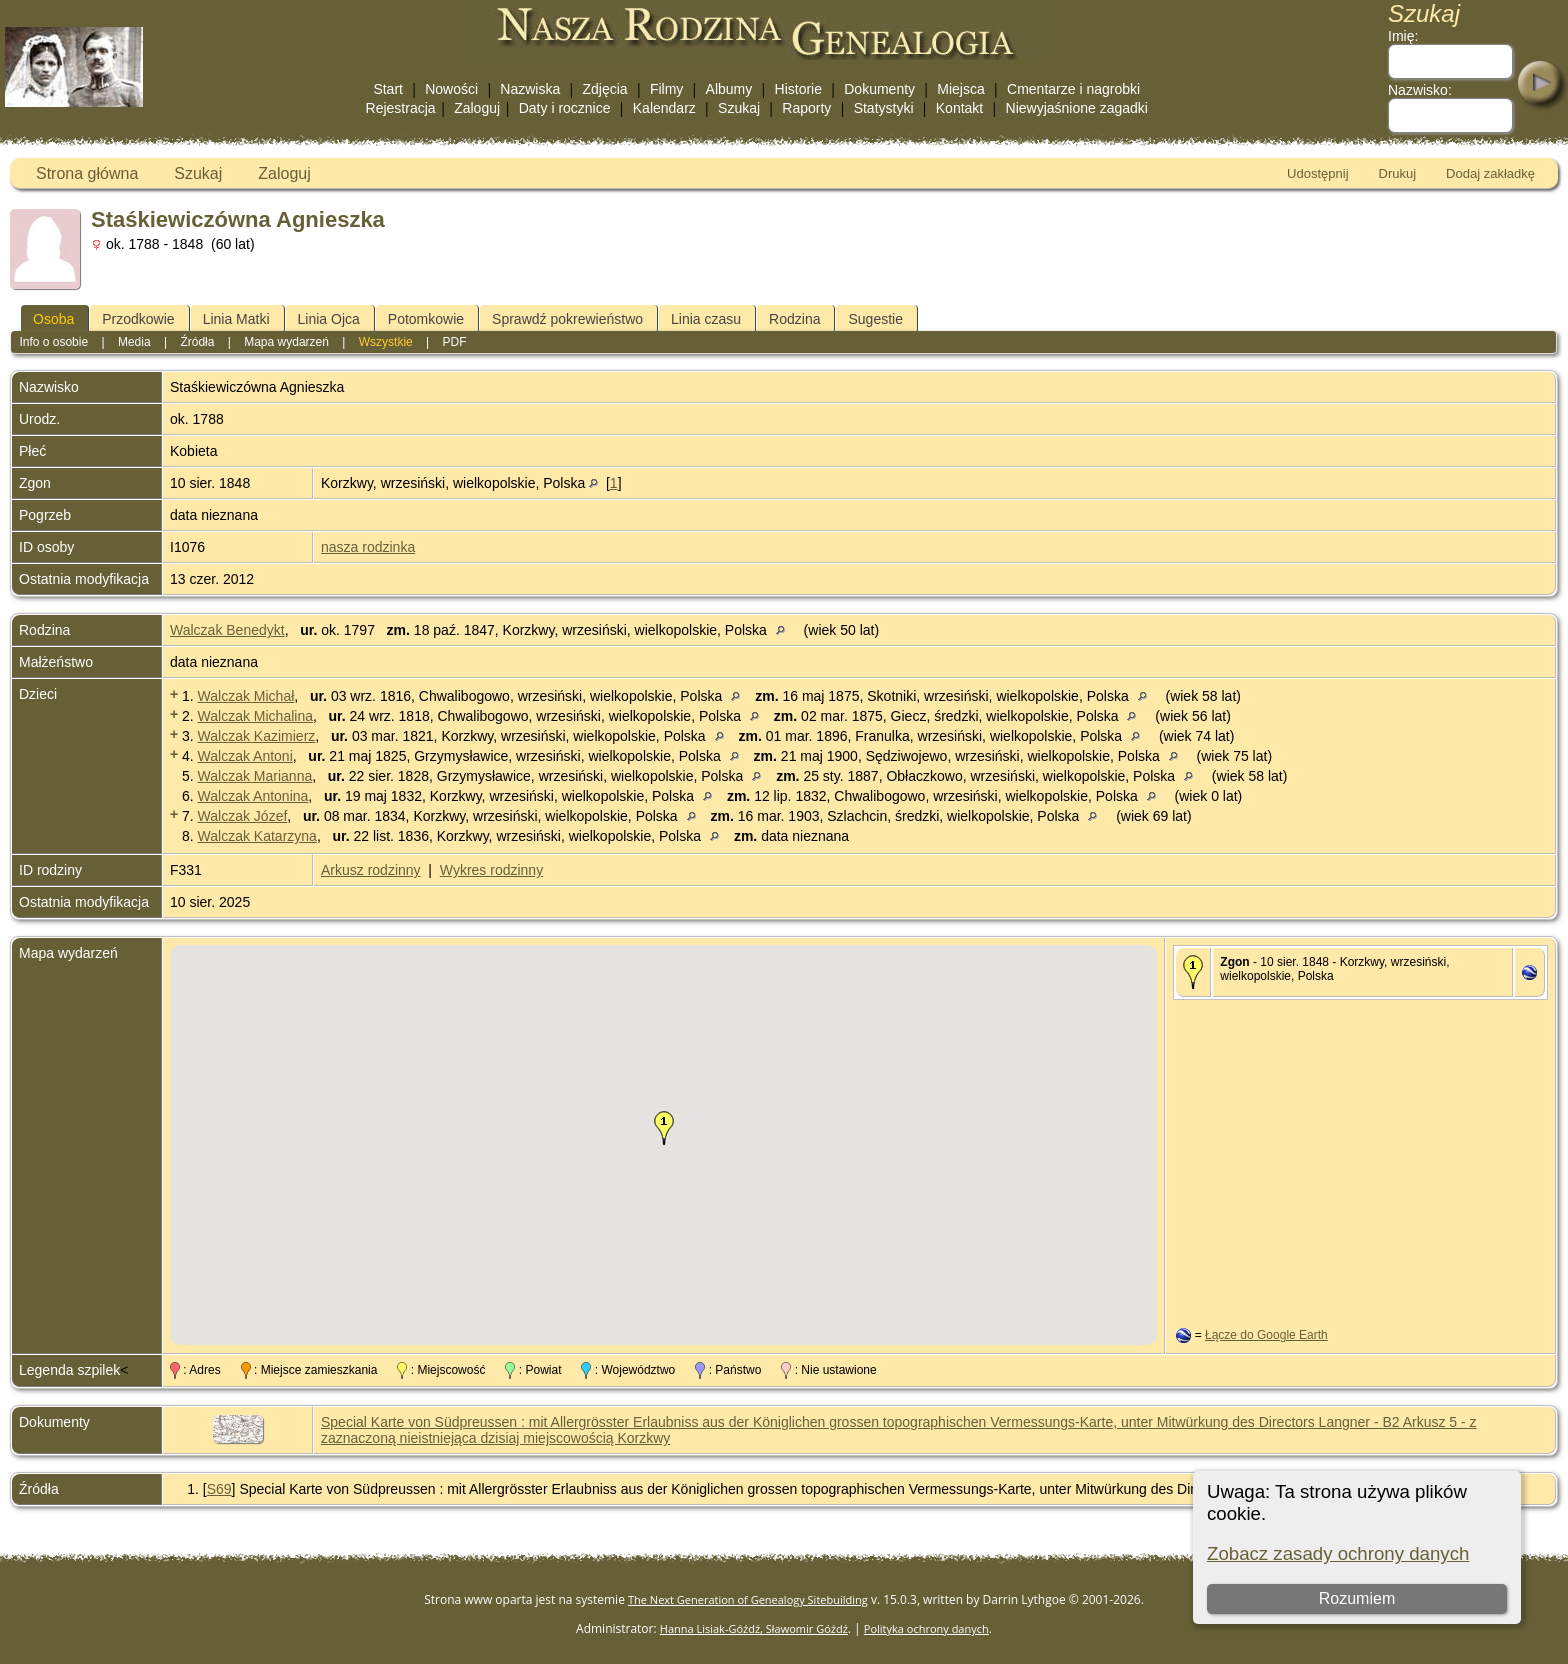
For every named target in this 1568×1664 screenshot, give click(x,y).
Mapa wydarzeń (286, 342)
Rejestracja (401, 108)
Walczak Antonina (253, 796)
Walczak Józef (243, 816)
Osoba (53, 319)
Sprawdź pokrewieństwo (567, 319)
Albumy (729, 89)
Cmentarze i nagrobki (1073, 89)
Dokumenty (879, 89)
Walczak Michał (246, 696)
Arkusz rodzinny (371, 870)
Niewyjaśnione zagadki (1077, 108)
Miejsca (960, 89)
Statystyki (884, 108)
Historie (798, 89)
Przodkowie (138, 319)
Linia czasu (706, 319)
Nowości (451, 89)
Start (388, 89)
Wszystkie (386, 342)
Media (134, 342)
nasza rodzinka (368, 547)
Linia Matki (236, 319)
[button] (664, 1128)
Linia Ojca (329, 319)
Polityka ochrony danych (926, 1628)
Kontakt (959, 108)
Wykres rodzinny (491, 870)
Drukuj (1398, 173)
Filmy (666, 89)
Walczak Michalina (255, 716)
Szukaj (739, 108)
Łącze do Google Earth (1266, 1335)
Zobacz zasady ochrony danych (1338, 1553)
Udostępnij (1317, 173)
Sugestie (875, 319)
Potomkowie (426, 319)
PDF (455, 342)
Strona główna (87, 173)
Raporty (806, 108)
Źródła (197, 342)
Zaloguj (477, 108)
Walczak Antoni (245, 756)
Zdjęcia (605, 89)
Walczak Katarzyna (257, 836)
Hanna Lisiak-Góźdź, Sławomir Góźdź (754, 1628)
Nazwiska (530, 89)
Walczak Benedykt (227, 630)
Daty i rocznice (565, 108)
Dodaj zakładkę (1490, 173)
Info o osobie (53, 342)
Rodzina (794, 319)
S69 (219, 1489)
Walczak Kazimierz (257, 736)
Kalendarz (664, 108)
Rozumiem (1357, 1598)
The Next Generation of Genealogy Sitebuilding (748, 1599)
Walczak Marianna (255, 776)
